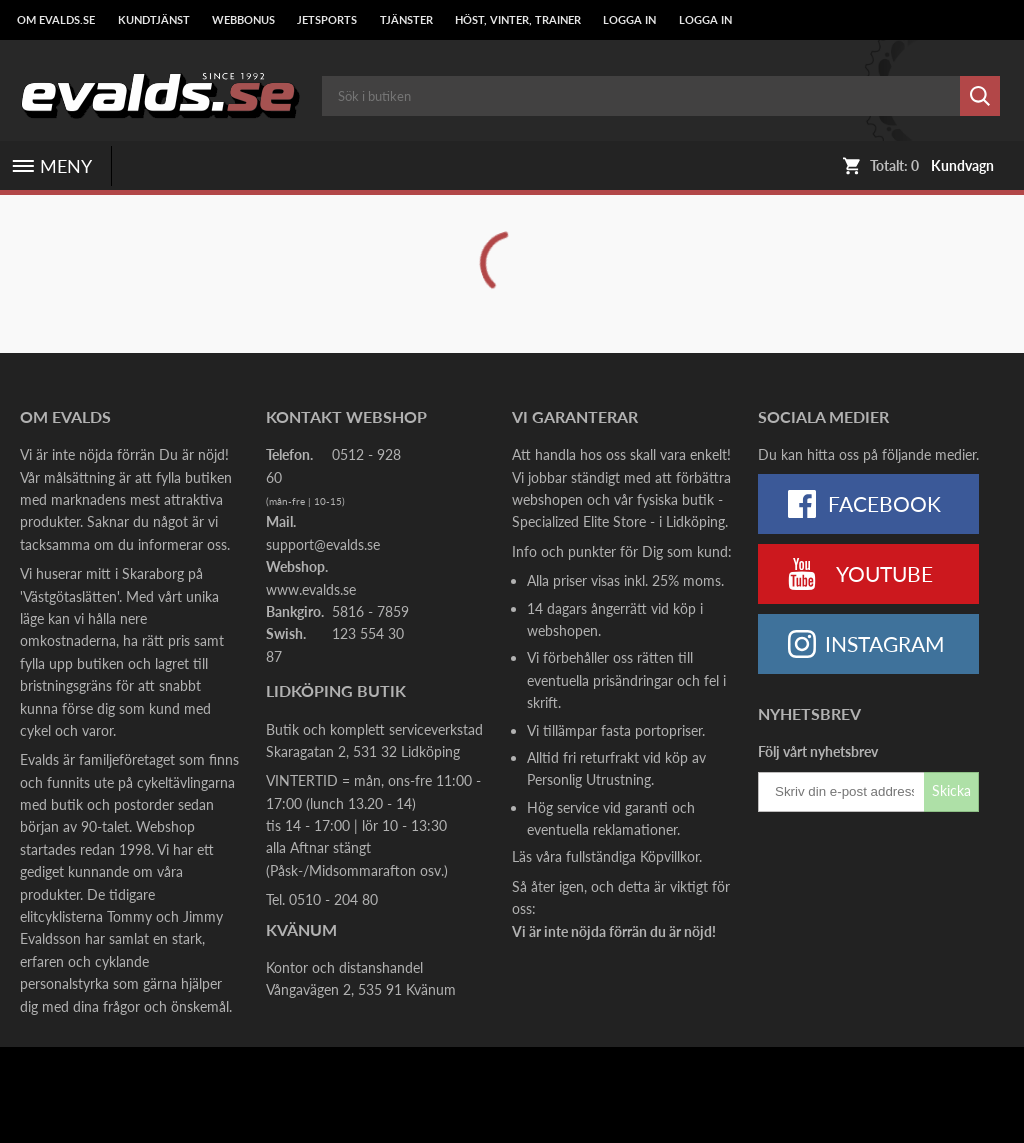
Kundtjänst (154, 20)
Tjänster (406, 20)
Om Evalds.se (56, 20)
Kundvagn (962, 166)
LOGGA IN (629, 20)
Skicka (951, 790)
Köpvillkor (669, 856)
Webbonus (243, 20)
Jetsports (327, 20)
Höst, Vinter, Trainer (518, 20)
